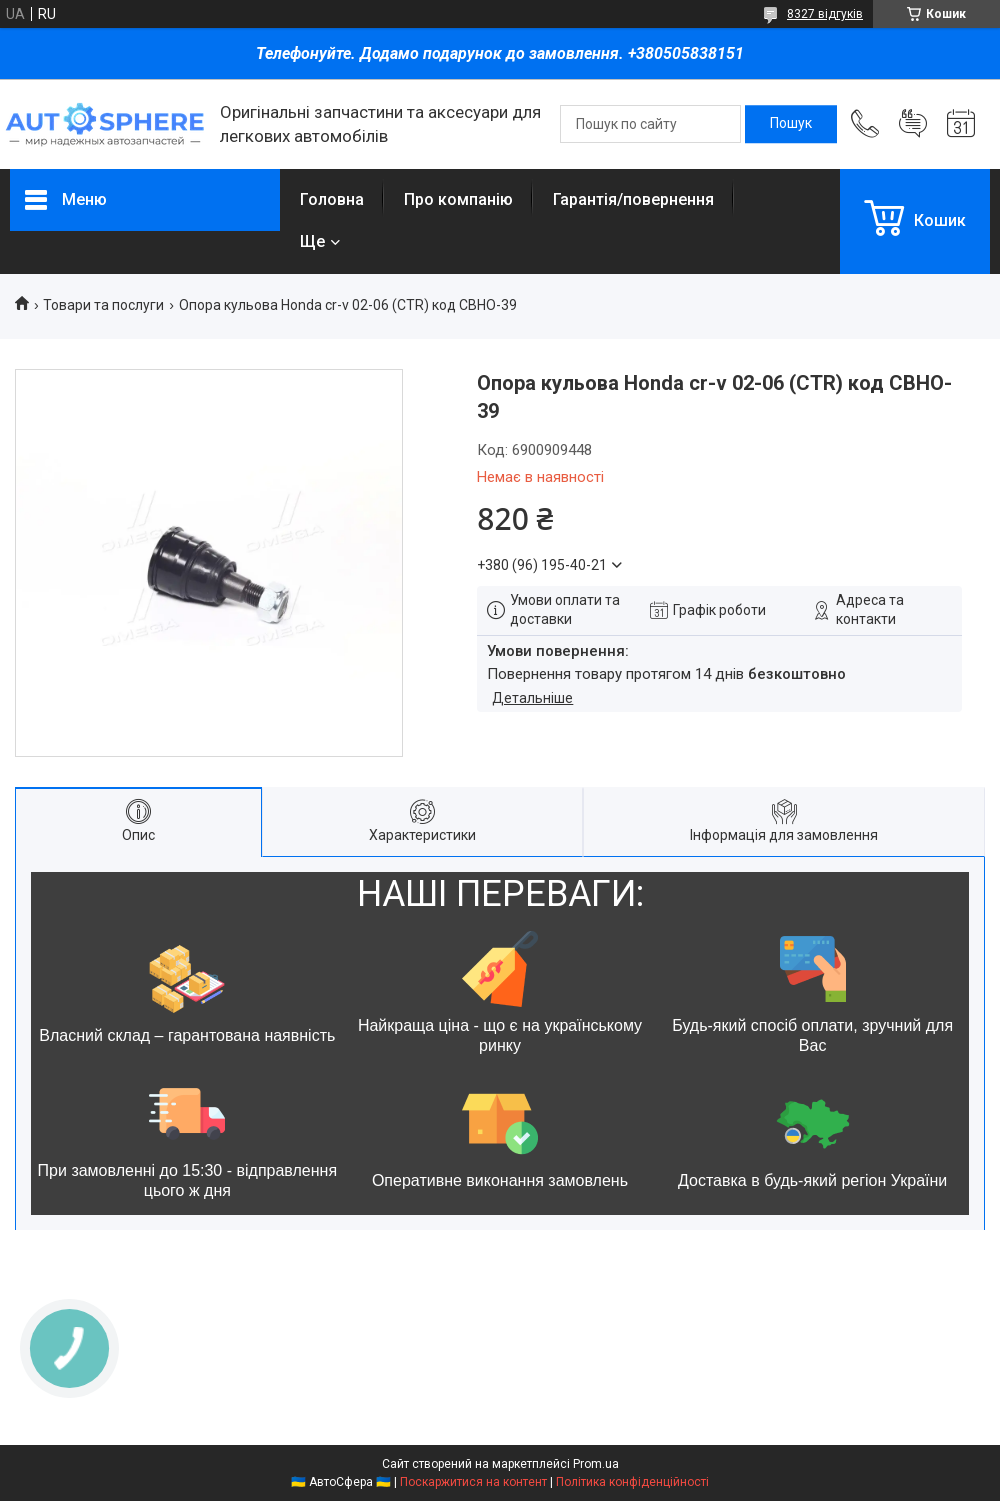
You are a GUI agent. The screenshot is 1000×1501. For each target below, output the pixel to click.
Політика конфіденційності (632, 1482)
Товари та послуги (103, 305)
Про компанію (458, 199)
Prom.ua (596, 1464)
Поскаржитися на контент (473, 1482)
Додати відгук (913, 124)
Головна (332, 199)
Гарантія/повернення (633, 199)
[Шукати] (791, 124)
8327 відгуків (825, 14)
